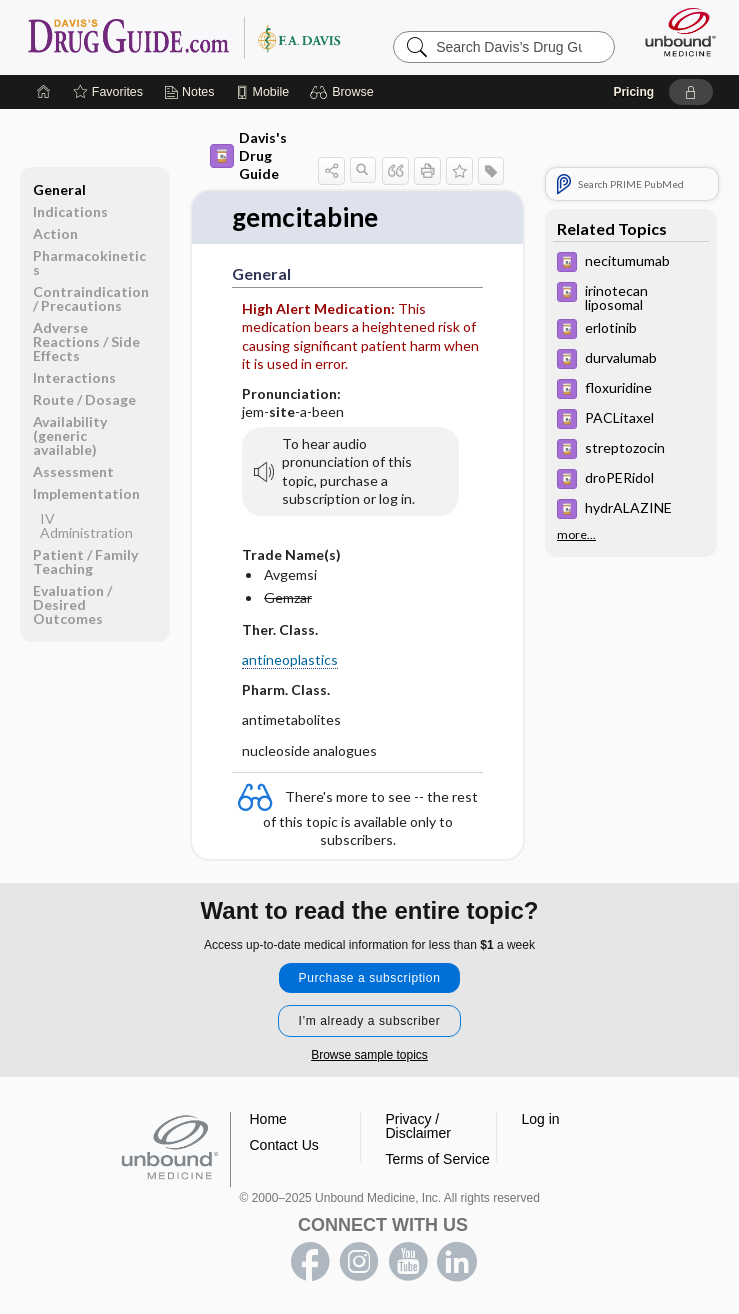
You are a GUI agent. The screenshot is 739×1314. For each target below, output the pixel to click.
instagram (359, 1262)
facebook (310, 1262)
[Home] (44, 92)
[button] (344, 92)
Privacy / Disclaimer (418, 1126)
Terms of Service (438, 1159)
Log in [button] (541, 1119)
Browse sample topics (369, 1055)
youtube (408, 1262)
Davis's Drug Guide (248, 155)
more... (576, 535)
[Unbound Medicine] (674, 32)
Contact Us (284, 1145)
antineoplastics (290, 659)
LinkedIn (457, 1262)
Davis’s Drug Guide (183, 37)
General (59, 189)
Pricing (633, 92)
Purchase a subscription (370, 978)
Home (268, 1119)
